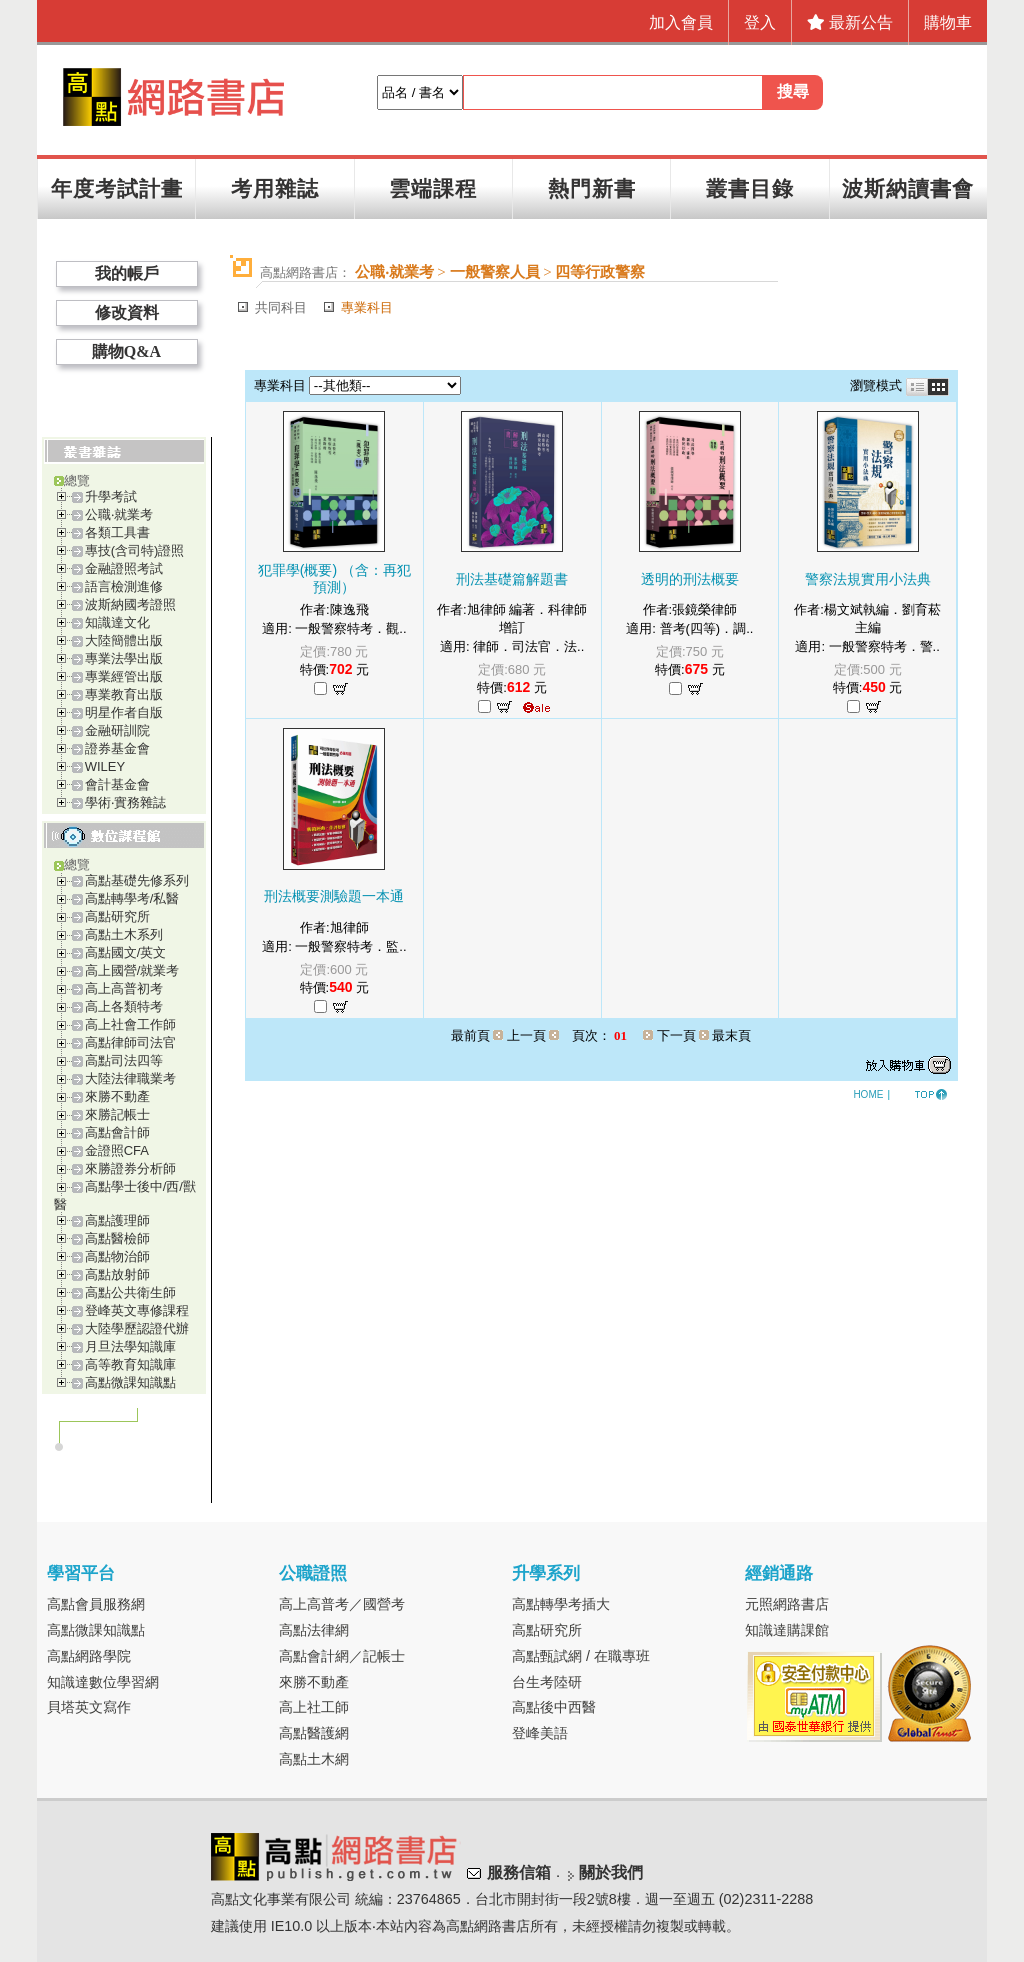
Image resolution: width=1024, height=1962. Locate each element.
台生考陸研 (547, 1682)
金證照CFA (117, 1150)
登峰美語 (540, 1733)
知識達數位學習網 (103, 1682)
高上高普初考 (124, 988)
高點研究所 (117, 916)
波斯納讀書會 (908, 188)
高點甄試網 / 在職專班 (581, 1656)
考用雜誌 (275, 188)
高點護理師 (117, 1220)
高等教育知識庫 (130, 1364)
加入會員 (681, 22)
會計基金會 (117, 784)
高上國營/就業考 (132, 970)
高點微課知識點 (130, 1382)
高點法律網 (314, 1630)
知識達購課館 (787, 1630)
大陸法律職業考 (130, 1078)
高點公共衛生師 (130, 1292)
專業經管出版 (124, 676)
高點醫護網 (314, 1733)
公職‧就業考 (119, 514)
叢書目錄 (750, 188)
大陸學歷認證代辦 (137, 1328)
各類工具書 (117, 532)
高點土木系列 (124, 934)
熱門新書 (592, 188)
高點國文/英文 (126, 952)
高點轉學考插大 (561, 1604)
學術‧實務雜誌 (125, 802)
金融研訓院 (117, 730)
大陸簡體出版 (124, 640)
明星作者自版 (124, 712)
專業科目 (367, 307)
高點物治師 (117, 1256)
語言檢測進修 (124, 586)
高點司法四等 (124, 1060)
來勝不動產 (117, 1096)
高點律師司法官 (130, 1042)
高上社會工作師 (130, 1024)
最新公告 (850, 22)
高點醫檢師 (117, 1238)
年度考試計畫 (117, 188)
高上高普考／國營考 (342, 1604)
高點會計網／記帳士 (342, 1656)
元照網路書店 (787, 1604)
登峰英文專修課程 (137, 1310)
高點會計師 (117, 1132)
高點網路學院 (89, 1656)
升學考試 (111, 496)
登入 (760, 22)
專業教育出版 (124, 694)
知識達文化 (117, 622)
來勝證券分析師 (130, 1168)
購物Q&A (126, 351)
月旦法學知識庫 (130, 1346)
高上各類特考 (124, 1006)
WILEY (105, 766)
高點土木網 (314, 1759)
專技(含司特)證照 (135, 550)
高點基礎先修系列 (137, 880)
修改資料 (127, 312)
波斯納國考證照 (130, 604)
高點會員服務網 (96, 1604)
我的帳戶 (127, 273)
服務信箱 (519, 1873)
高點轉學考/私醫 (132, 898)
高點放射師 (117, 1274)
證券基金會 (117, 748)
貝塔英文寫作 (89, 1707)
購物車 (948, 22)
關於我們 (611, 1873)
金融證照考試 (124, 568)
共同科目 (281, 307)
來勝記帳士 (117, 1114)
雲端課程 (433, 188)
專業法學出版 (124, 658)
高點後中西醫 (554, 1707)
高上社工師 (314, 1707)
